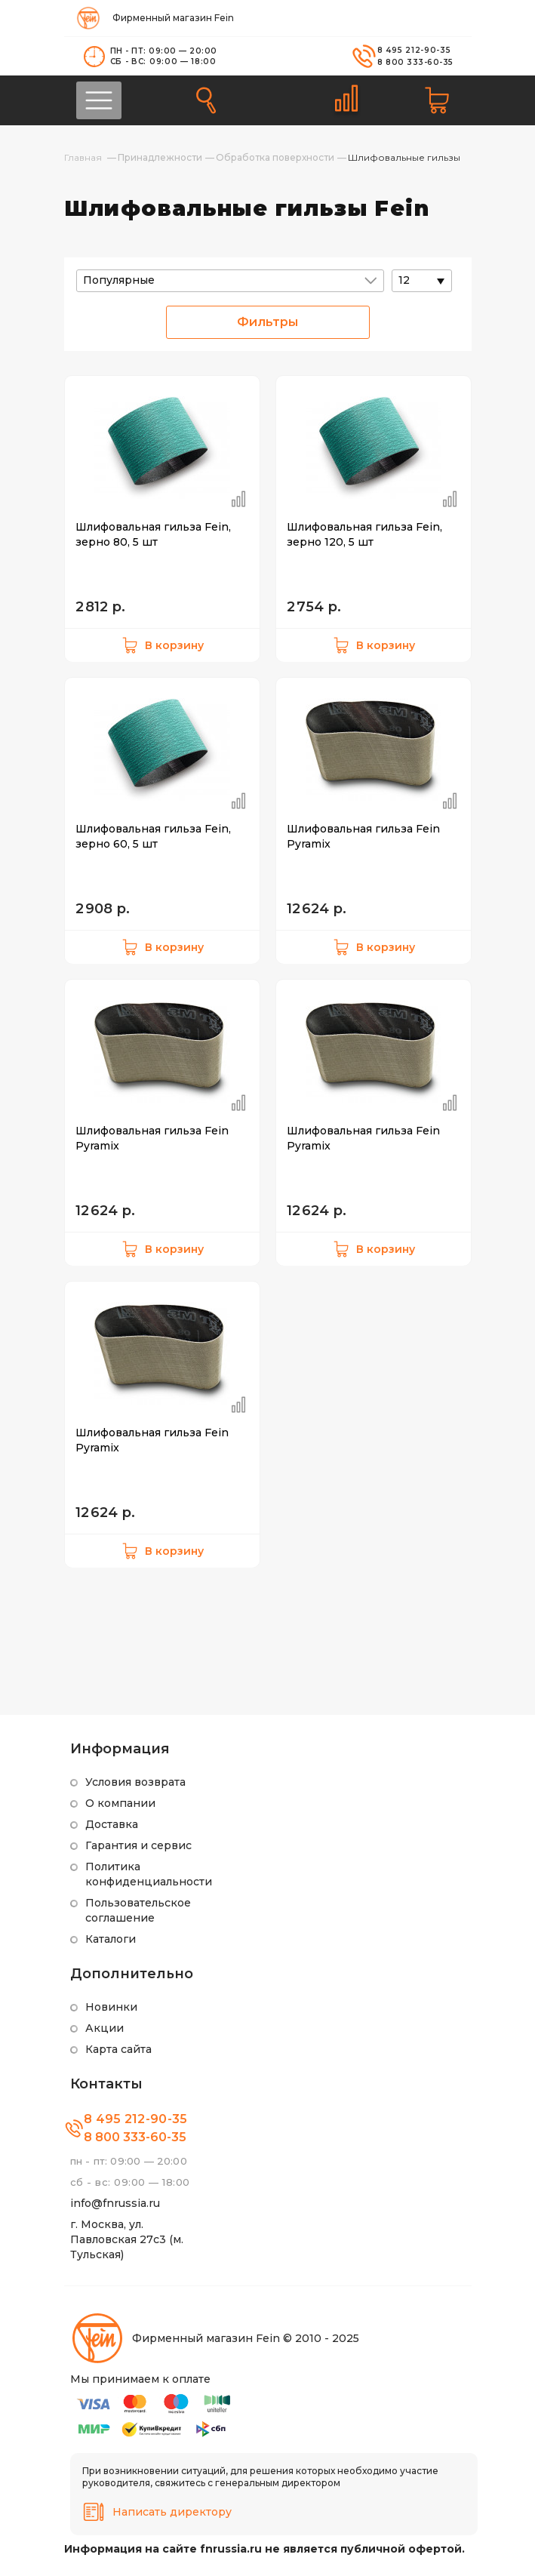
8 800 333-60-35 (415, 62)
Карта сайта (118, 2049)
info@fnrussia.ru (115, 2203)
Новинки (111, 2007)
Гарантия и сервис (138, 1845)
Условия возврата (135, 1782)
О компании (120, 1803)
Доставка (111, 1824)
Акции (104, 2028)
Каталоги (110, 1939)
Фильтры (267, 322)
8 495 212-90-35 (414, 50)
